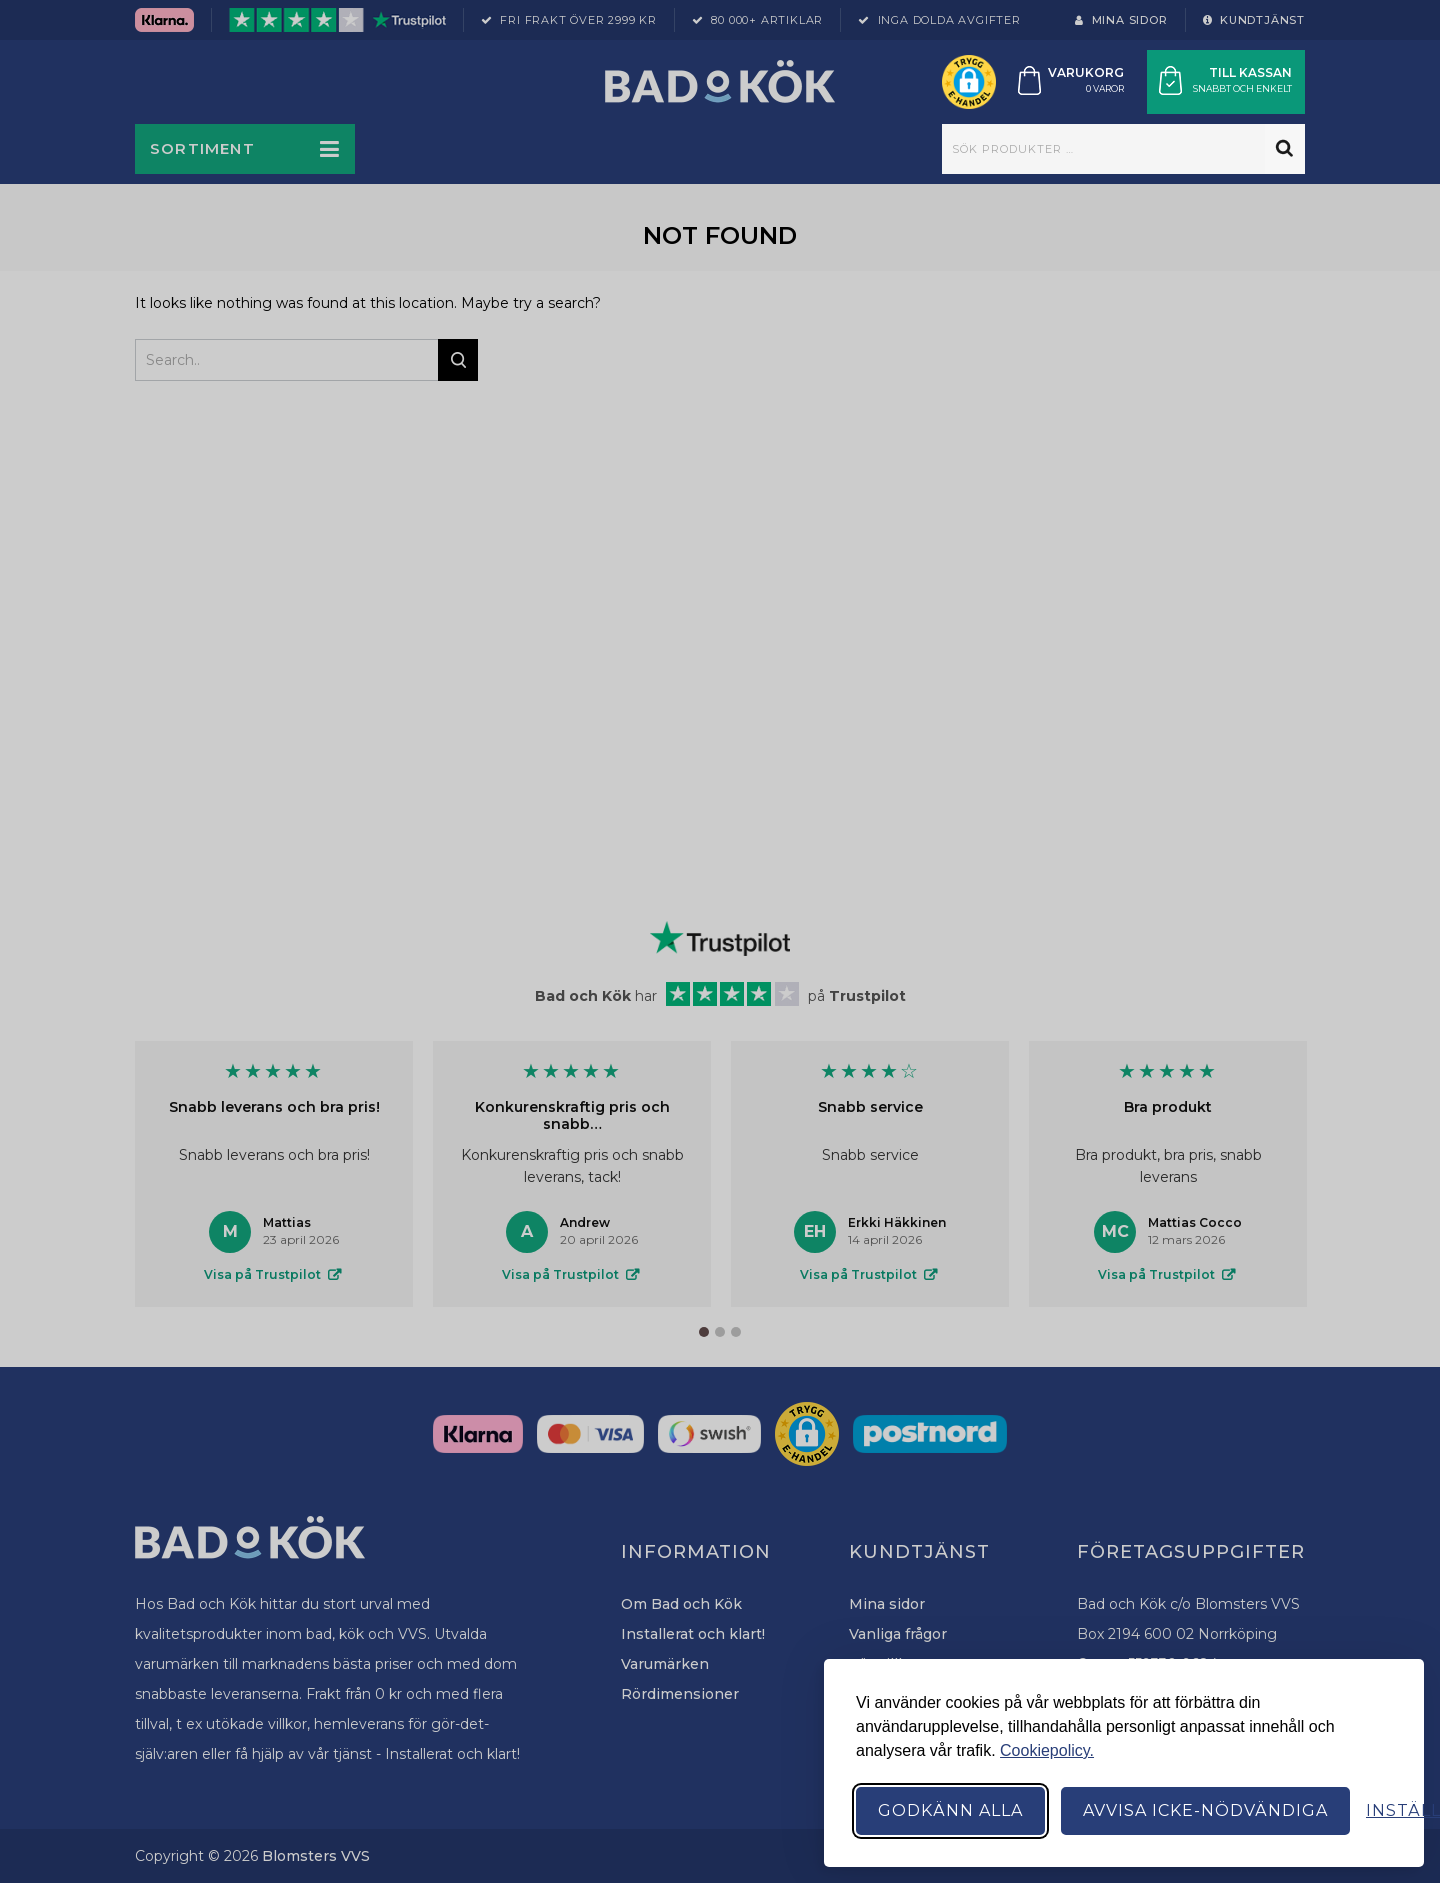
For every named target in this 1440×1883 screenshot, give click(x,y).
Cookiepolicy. (1047, 1750)
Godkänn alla (950, 1810)
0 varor (1105, 88)
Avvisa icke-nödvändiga (1205, 1810)
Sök (1285, 149)
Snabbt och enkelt (1242, 88)
